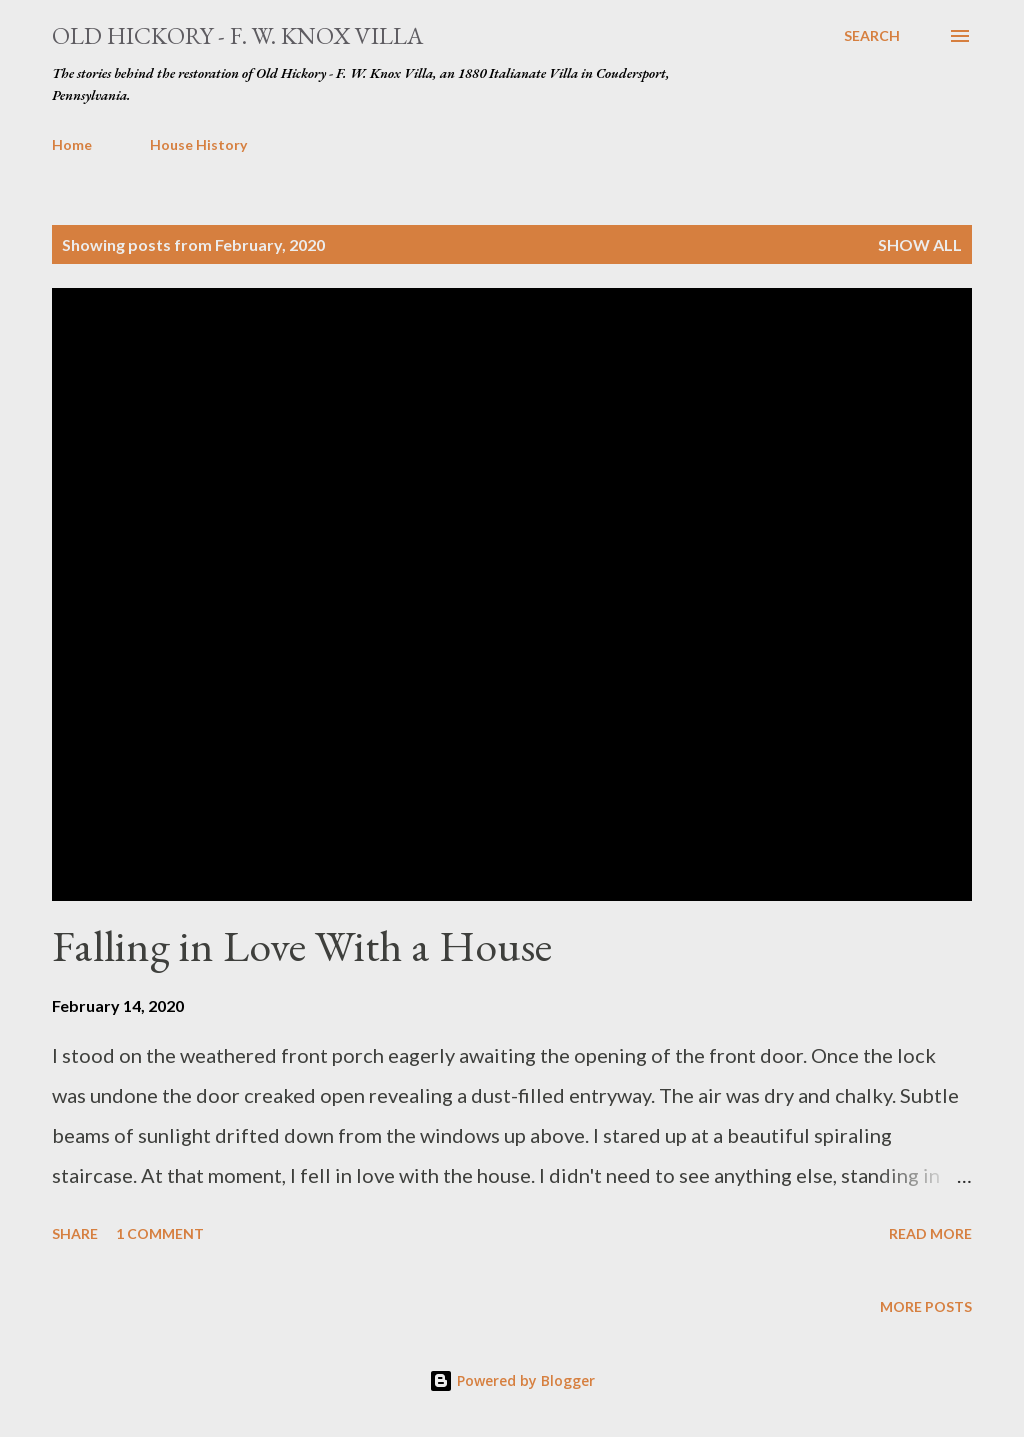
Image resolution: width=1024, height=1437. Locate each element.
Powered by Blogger (512, 1380)
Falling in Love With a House (302, 945)
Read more (930, 1233)
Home (72, 144)
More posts (926, 1306)
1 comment (160, 1233)
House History (198, 144)
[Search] (872, 36)
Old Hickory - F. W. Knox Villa (237, 35)
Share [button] (75, 1233)
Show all (920, 244)
